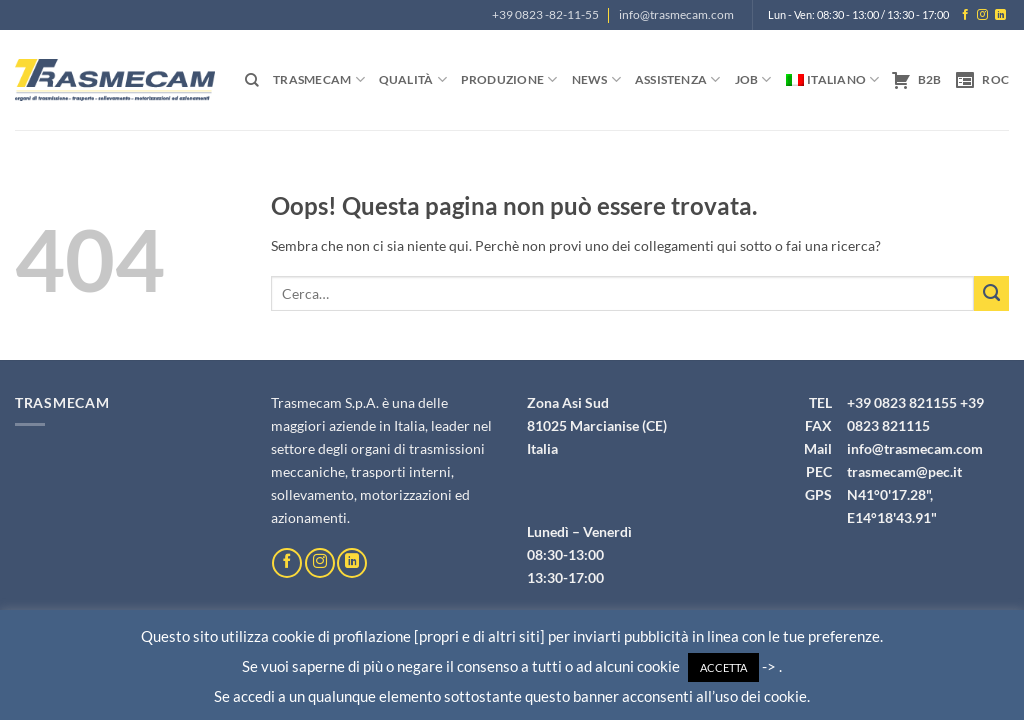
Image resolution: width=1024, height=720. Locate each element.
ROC (982, 80)
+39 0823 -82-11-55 (545, 14)
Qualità (413, 79)
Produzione (509, 79)
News (596, 79)
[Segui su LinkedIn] (1000, 15)
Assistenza (678, 79)
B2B (916, 80)
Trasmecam (319, 79)
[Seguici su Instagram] (982, 15)
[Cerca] (252, 80)
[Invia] (991, 293)
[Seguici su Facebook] (965, 15)
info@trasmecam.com (676, 14)
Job (753, 79)
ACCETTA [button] (723, 667)
